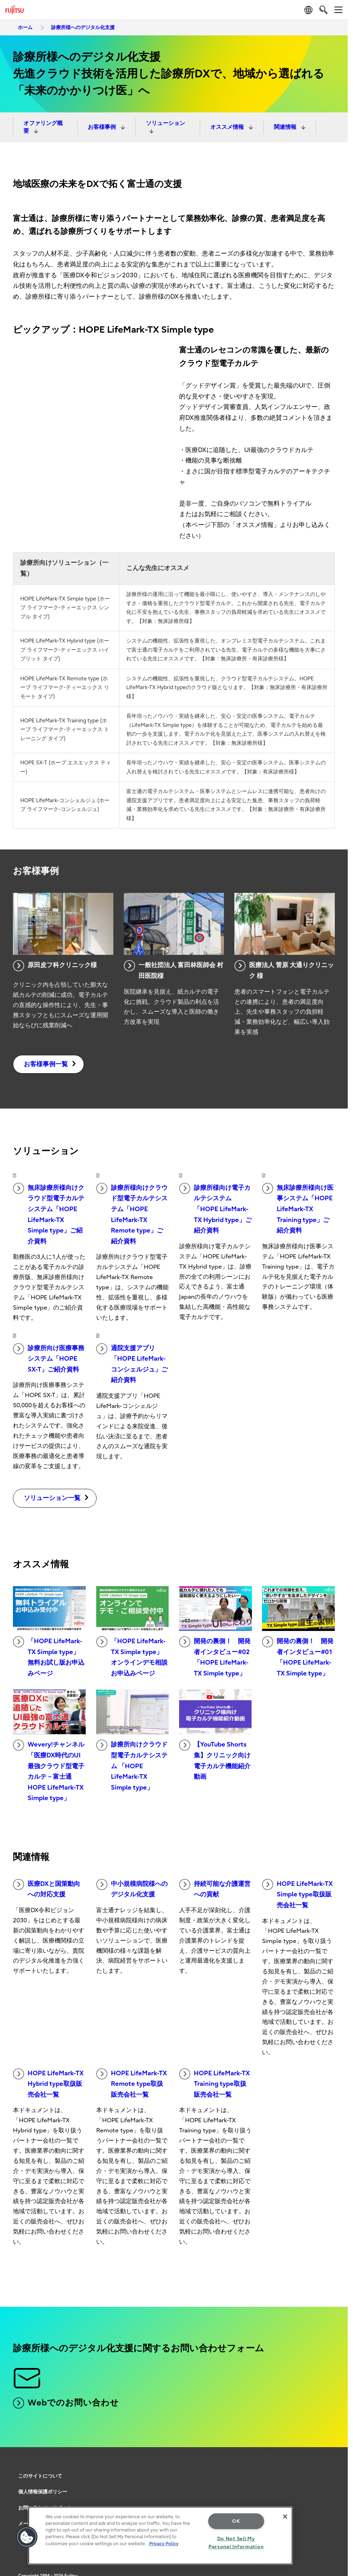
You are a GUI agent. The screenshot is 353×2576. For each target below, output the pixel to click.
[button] (27, 2537)
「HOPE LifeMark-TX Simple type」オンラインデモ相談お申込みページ (132, 1656)
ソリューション (165, 123)
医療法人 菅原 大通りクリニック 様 (284, 970)
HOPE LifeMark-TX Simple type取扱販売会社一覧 (297, 1894)
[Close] (285, 2516)
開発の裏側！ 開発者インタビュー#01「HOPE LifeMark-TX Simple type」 (297, 1656)
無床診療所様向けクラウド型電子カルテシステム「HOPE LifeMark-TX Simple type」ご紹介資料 (48, 1214)
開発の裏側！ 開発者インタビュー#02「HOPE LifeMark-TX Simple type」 (214, 1656)
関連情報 (286, 127)
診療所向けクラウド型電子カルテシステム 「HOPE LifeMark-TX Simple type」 (132, 1765)
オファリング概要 (43, 127)
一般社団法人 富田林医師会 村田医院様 (173, 970)
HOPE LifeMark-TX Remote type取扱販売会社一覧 (131, 2083)
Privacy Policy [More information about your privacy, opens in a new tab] (163, 2543)
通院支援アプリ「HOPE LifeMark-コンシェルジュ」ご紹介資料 (132, 1363)
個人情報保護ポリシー (42, 2492)
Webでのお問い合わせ (66, 2403)
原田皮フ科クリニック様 (55, 965)
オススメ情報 (227, 127)
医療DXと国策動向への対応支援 (46, 1888)
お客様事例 (102, 127)
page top (337, 2466)
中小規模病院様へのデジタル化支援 (132, 1888)
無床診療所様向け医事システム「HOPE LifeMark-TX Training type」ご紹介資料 (297, 1208)
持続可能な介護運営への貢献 (214, 1888)
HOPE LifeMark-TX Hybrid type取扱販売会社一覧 (48, 2083)
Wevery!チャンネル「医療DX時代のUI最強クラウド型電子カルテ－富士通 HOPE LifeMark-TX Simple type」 (48, 1771)
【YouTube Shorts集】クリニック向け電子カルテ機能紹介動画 (214, 1760)
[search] (323, 10)
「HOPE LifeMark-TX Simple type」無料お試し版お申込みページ (48, 1656)
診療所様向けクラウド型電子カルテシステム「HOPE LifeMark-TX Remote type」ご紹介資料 (132, 1214)
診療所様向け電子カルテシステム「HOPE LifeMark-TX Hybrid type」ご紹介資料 (215, 1208)
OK (236, 2521)
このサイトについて (40, 2476)
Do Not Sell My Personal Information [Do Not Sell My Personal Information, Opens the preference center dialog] (236, 2543)
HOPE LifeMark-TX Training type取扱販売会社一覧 (214, 2083)
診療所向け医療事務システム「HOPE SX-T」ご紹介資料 (48, 1358)
